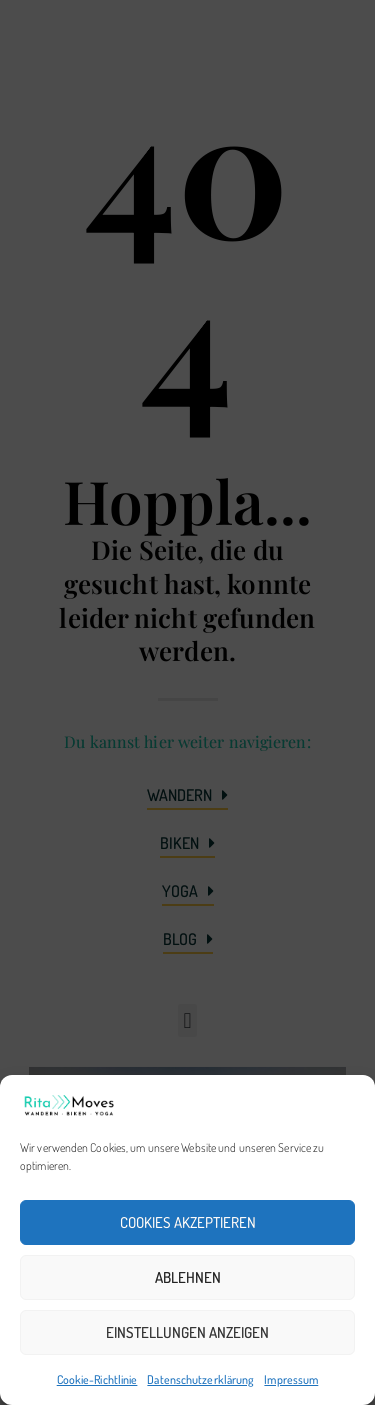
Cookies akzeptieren (188, 1222)
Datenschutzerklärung (200, 1379)
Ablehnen (188, 1277)
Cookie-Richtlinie (97, 1379)
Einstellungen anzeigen (187, 1332)
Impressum (291, 1379)
